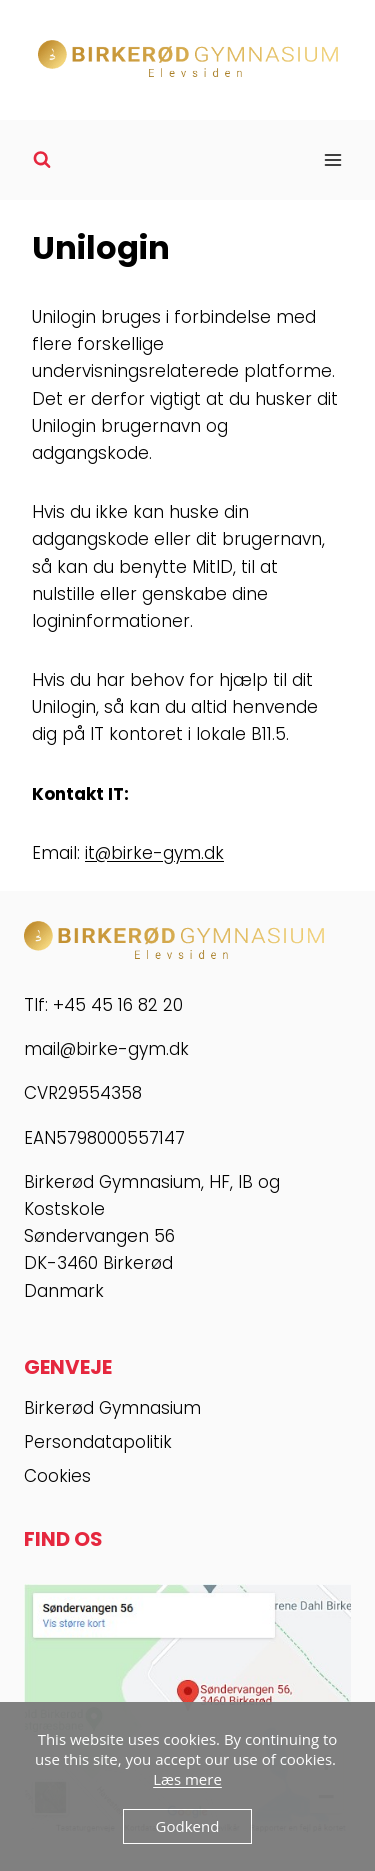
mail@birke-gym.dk (106, 1049)
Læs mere (187, 1779)
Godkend (188, 1826)
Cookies (57, 1476)
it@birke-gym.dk (154, 853)
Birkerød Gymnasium (112, 1408)
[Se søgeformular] (42, 160)
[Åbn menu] (332, 159)
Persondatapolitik (98, 1442)
